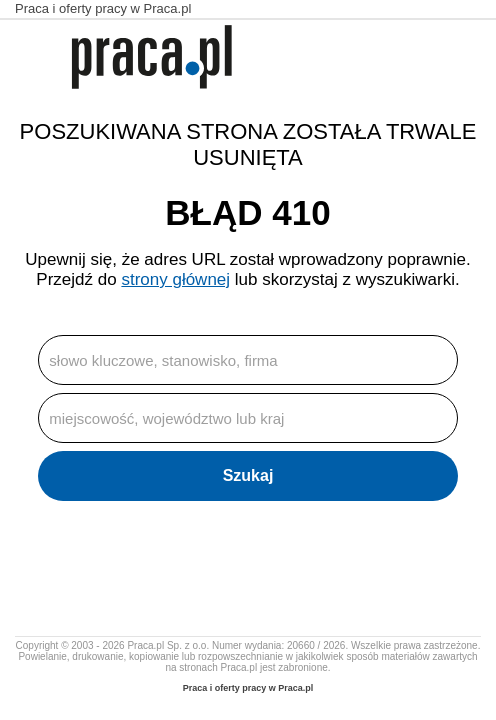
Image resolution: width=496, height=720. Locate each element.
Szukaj (248, 475)
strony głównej (175, 279)
